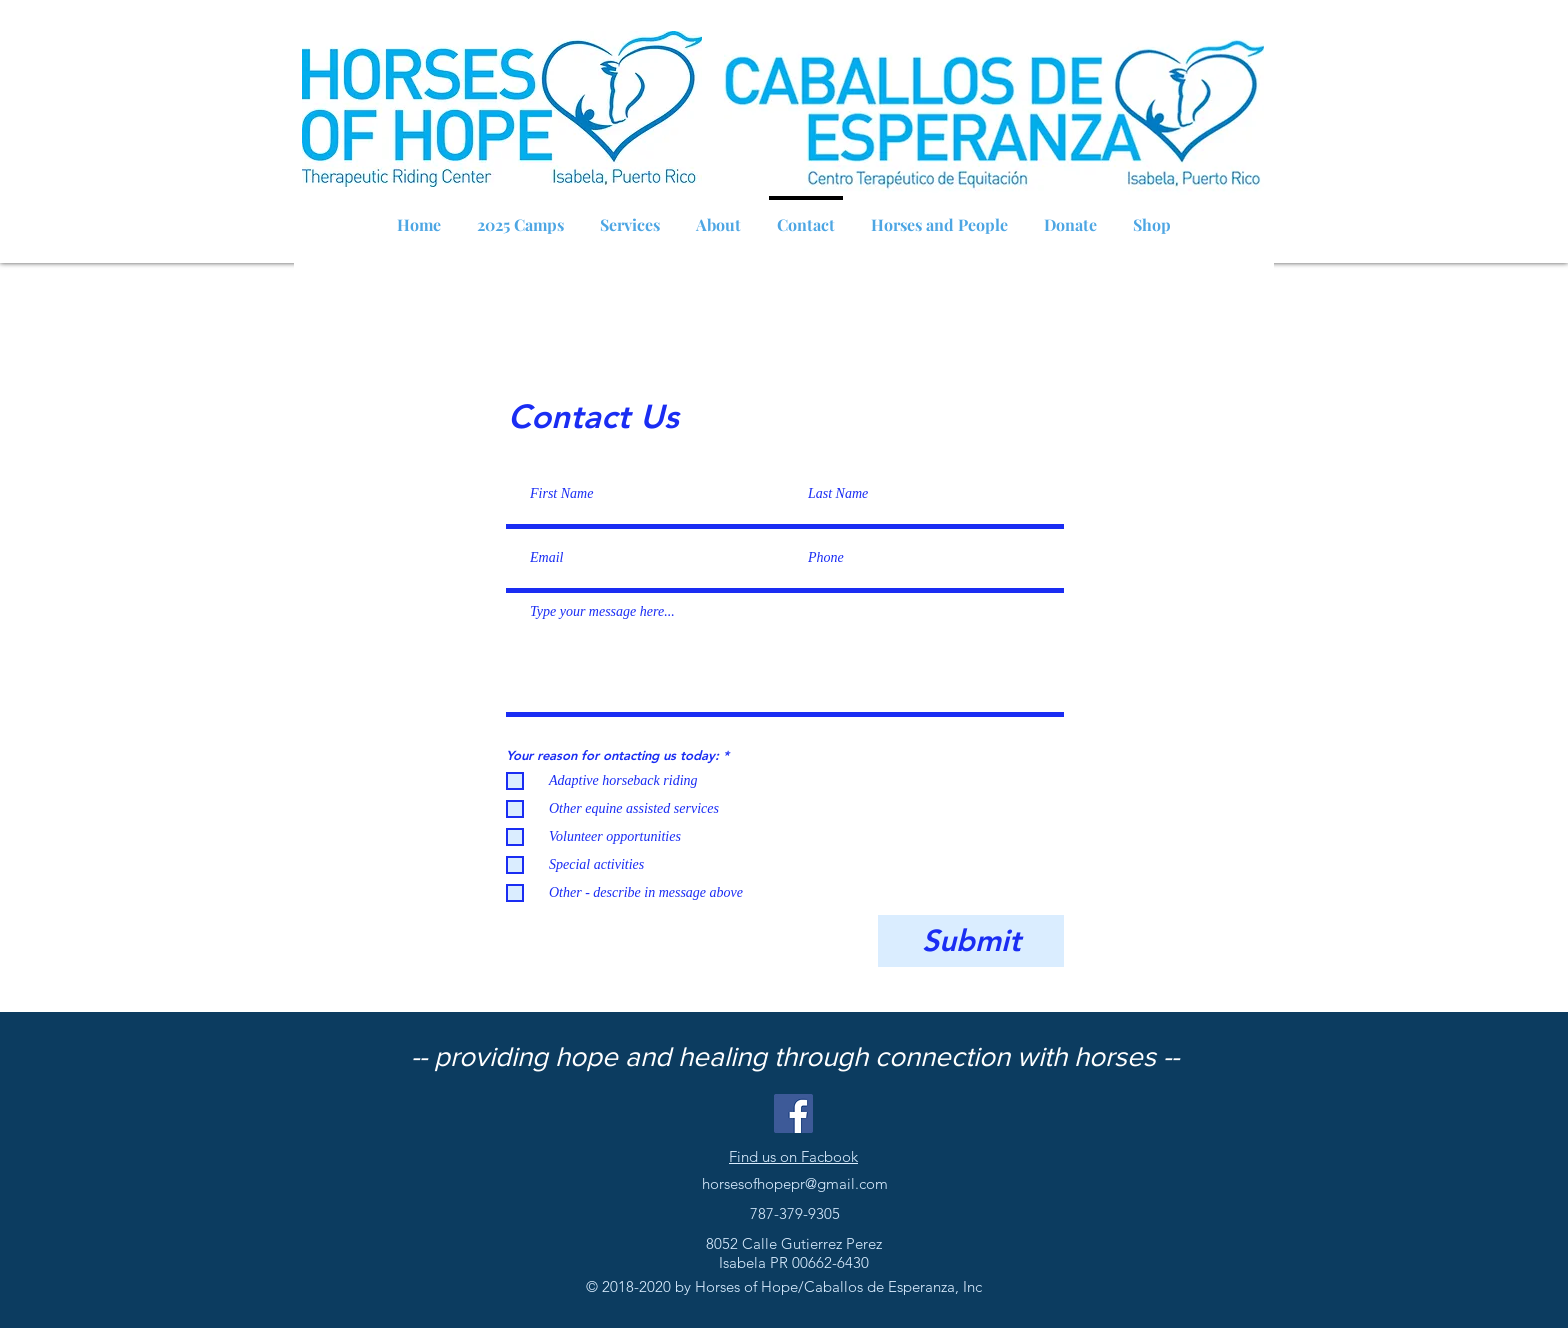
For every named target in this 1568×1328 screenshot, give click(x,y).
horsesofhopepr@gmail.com (795, 1183)
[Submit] (971, 941)
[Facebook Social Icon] (793, 1113)
